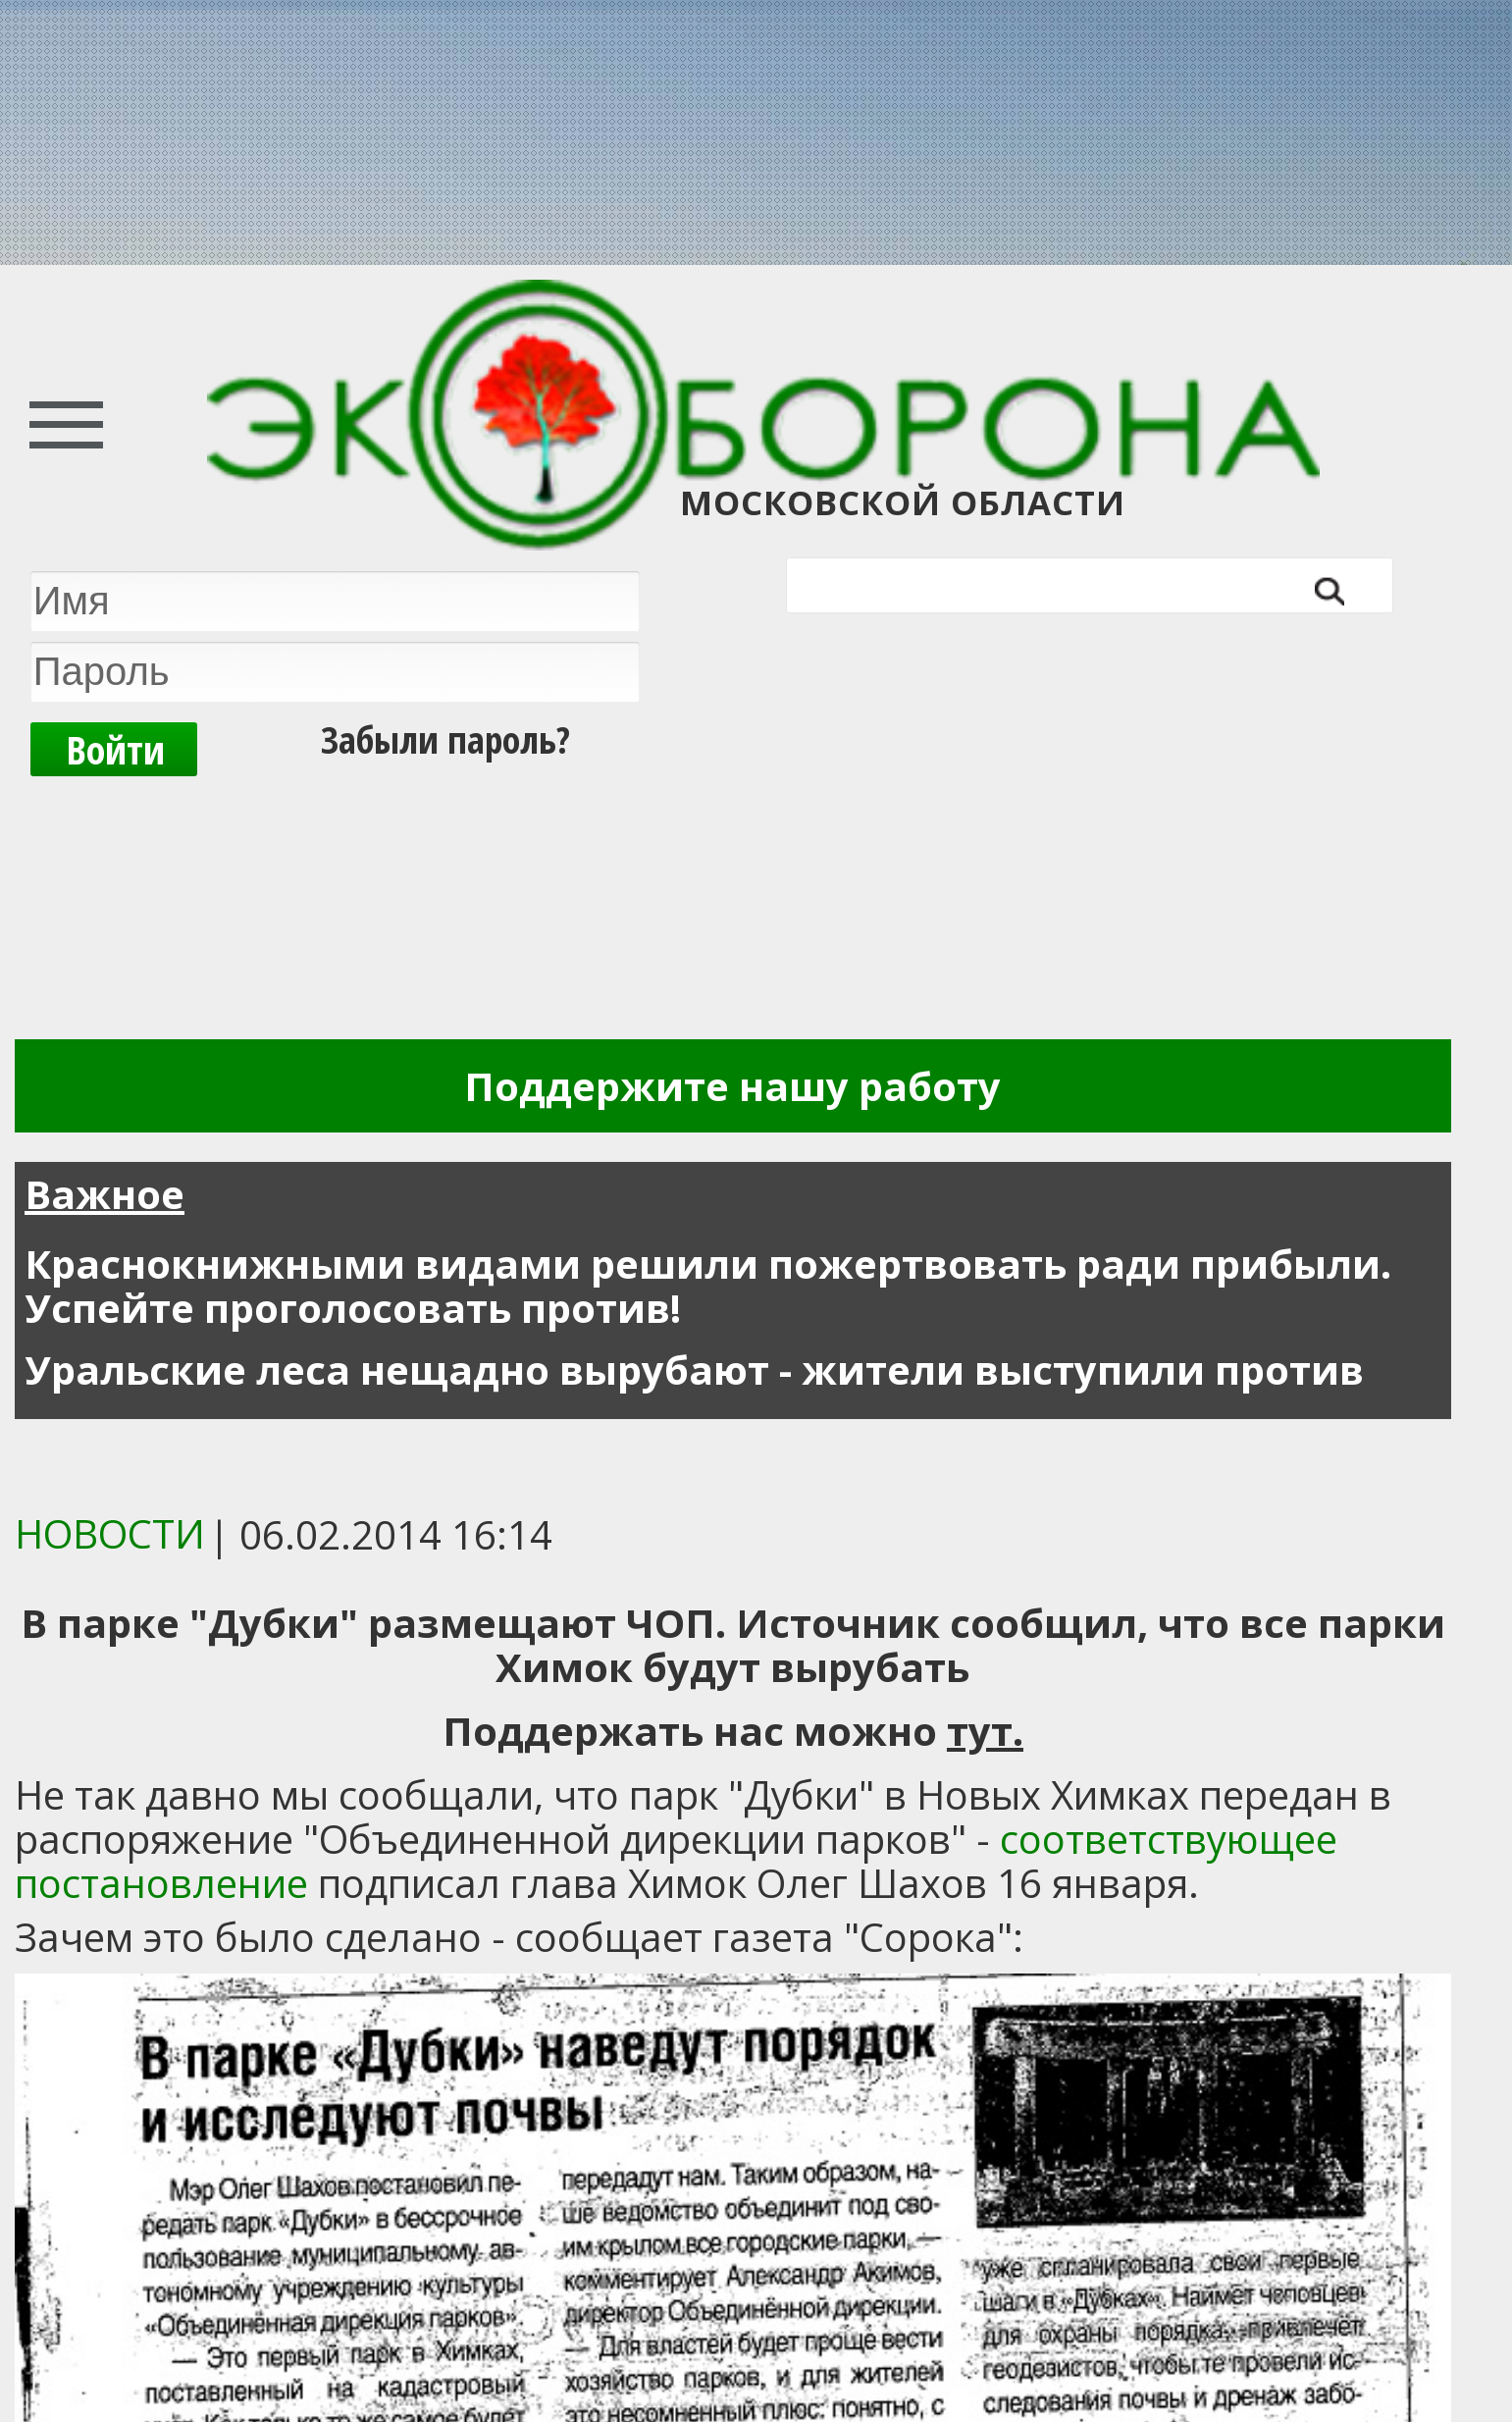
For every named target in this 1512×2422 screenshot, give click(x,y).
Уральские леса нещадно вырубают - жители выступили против (694, 1369)
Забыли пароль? (445, 738)
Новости (110, 1533)
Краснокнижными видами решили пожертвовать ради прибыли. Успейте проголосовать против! (708, 1286)
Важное (104, 1194)
